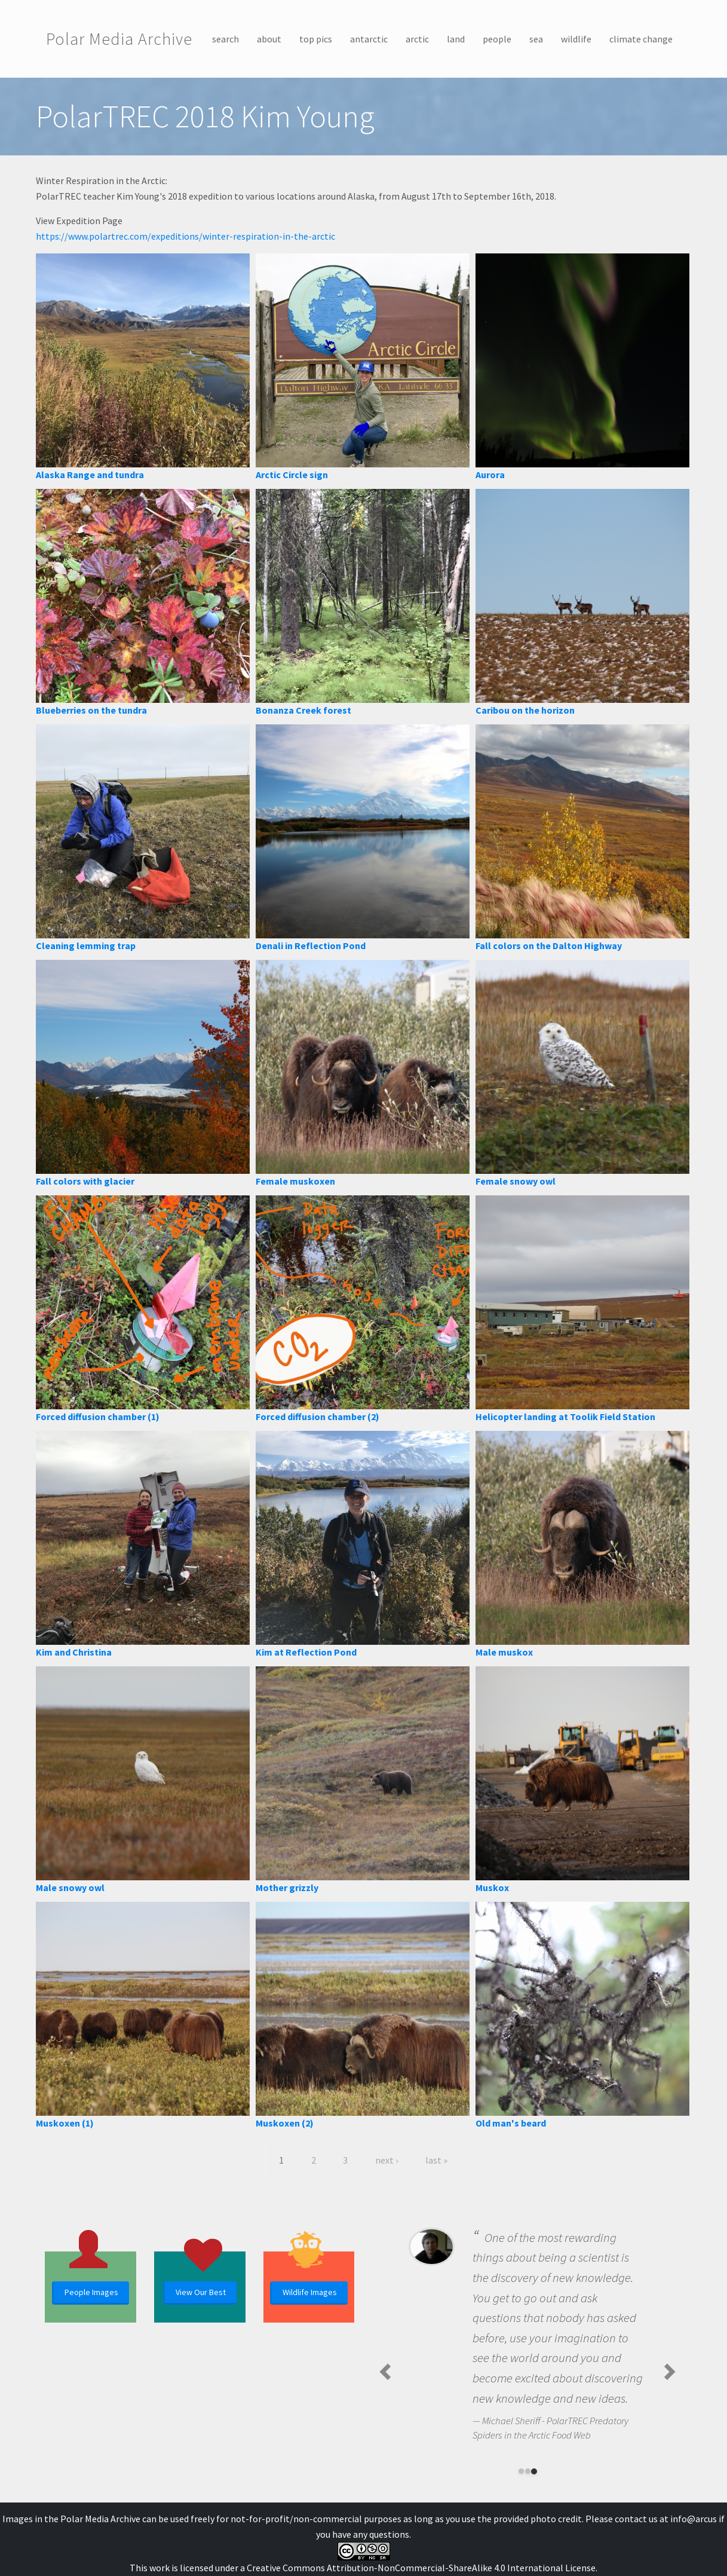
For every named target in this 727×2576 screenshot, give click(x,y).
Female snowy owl (516, 1181)
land (456, 39)
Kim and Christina (74, 1652)
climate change (641, 39)
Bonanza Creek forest (303, 710)
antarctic (369, 39)
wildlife (576, 39)
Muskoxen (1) (65, 2123)
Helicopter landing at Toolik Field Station (565, 1416)
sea (536, 39)
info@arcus (693, 2519)
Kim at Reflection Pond (306, 1652)
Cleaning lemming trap (86, 946)
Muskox (492, 1887)
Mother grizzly (287, 1887)
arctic (417, 39)
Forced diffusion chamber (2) (317, 1416)
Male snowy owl (70, 1887)
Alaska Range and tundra (90, 475)
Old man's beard (511, 2123)
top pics (315, 39)
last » (436, 2160)
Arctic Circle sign (292, 475)
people (497, 39)
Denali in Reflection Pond (311, 946)
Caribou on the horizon (525, 710)
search (225, 39)
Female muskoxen (295, 1181)
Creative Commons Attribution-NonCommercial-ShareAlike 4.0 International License (421, 2568)
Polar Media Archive (119, 39)
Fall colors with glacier (85, 1181)
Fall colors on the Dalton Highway (549, 946)
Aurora (490, 475)
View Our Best (201, 2292)
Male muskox (504, 1652)
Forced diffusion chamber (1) (97, 1416)
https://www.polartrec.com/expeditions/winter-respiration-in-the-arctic (185, 236)
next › (386, 2160)
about (269, 39)
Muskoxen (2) (285, 2123)
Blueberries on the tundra (91, 710)
